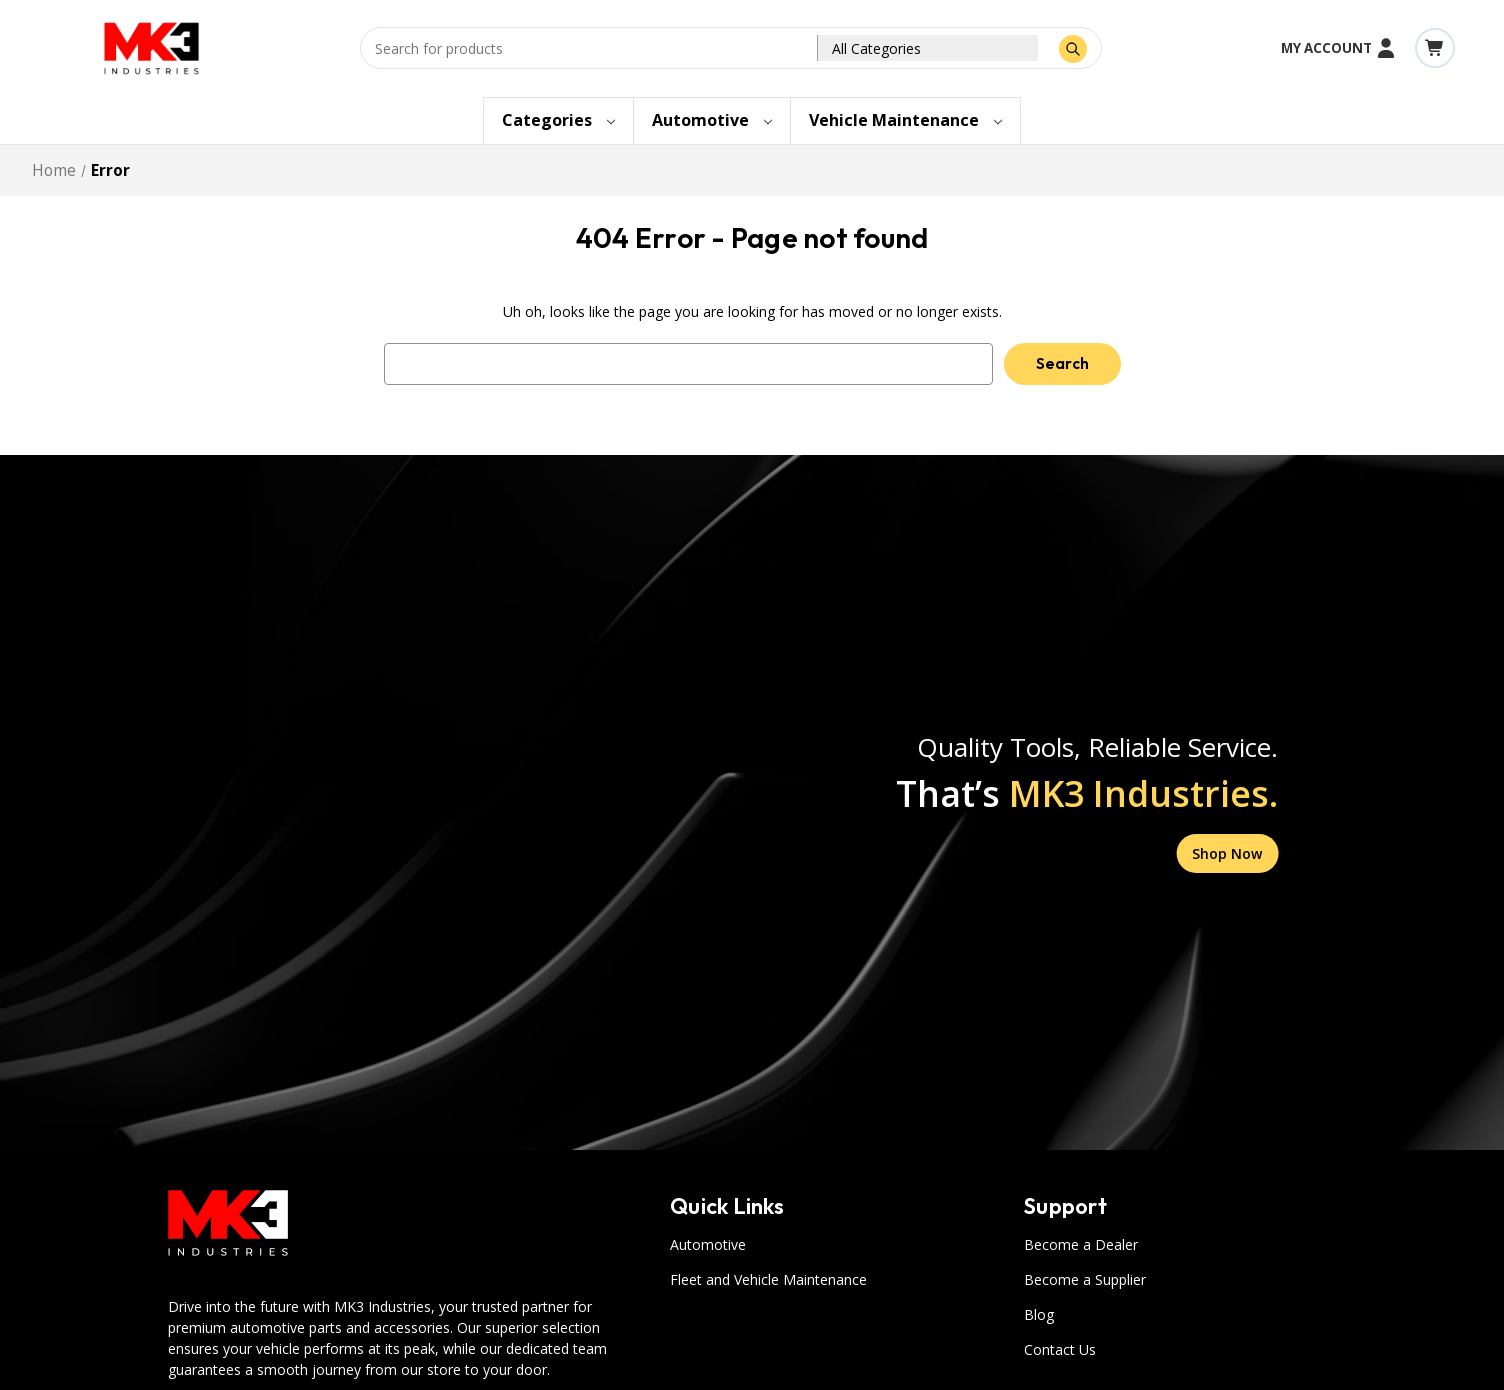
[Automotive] (712, 121)
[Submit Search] (1073, 49)
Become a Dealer (1081, 1244)
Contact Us (1060, 1349)
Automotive (708, 1244)
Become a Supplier (1085, 1279)
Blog (1039, 1314)
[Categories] (558, 121)
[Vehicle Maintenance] (905, 121)
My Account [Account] (1338, 48)
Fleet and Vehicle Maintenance (768, 1279)
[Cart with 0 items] (1435, 48)
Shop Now (1227, 853)
